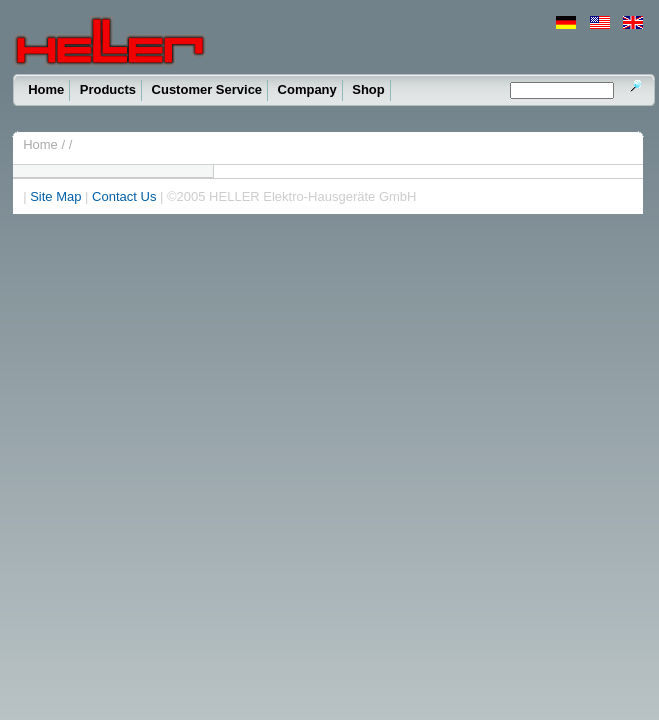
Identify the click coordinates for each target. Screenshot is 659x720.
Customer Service (207, 89)
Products (108, 89)
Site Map (55, 196)
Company (307, 89)
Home (46, 89)
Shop (368, 89)
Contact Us (124, 196)
